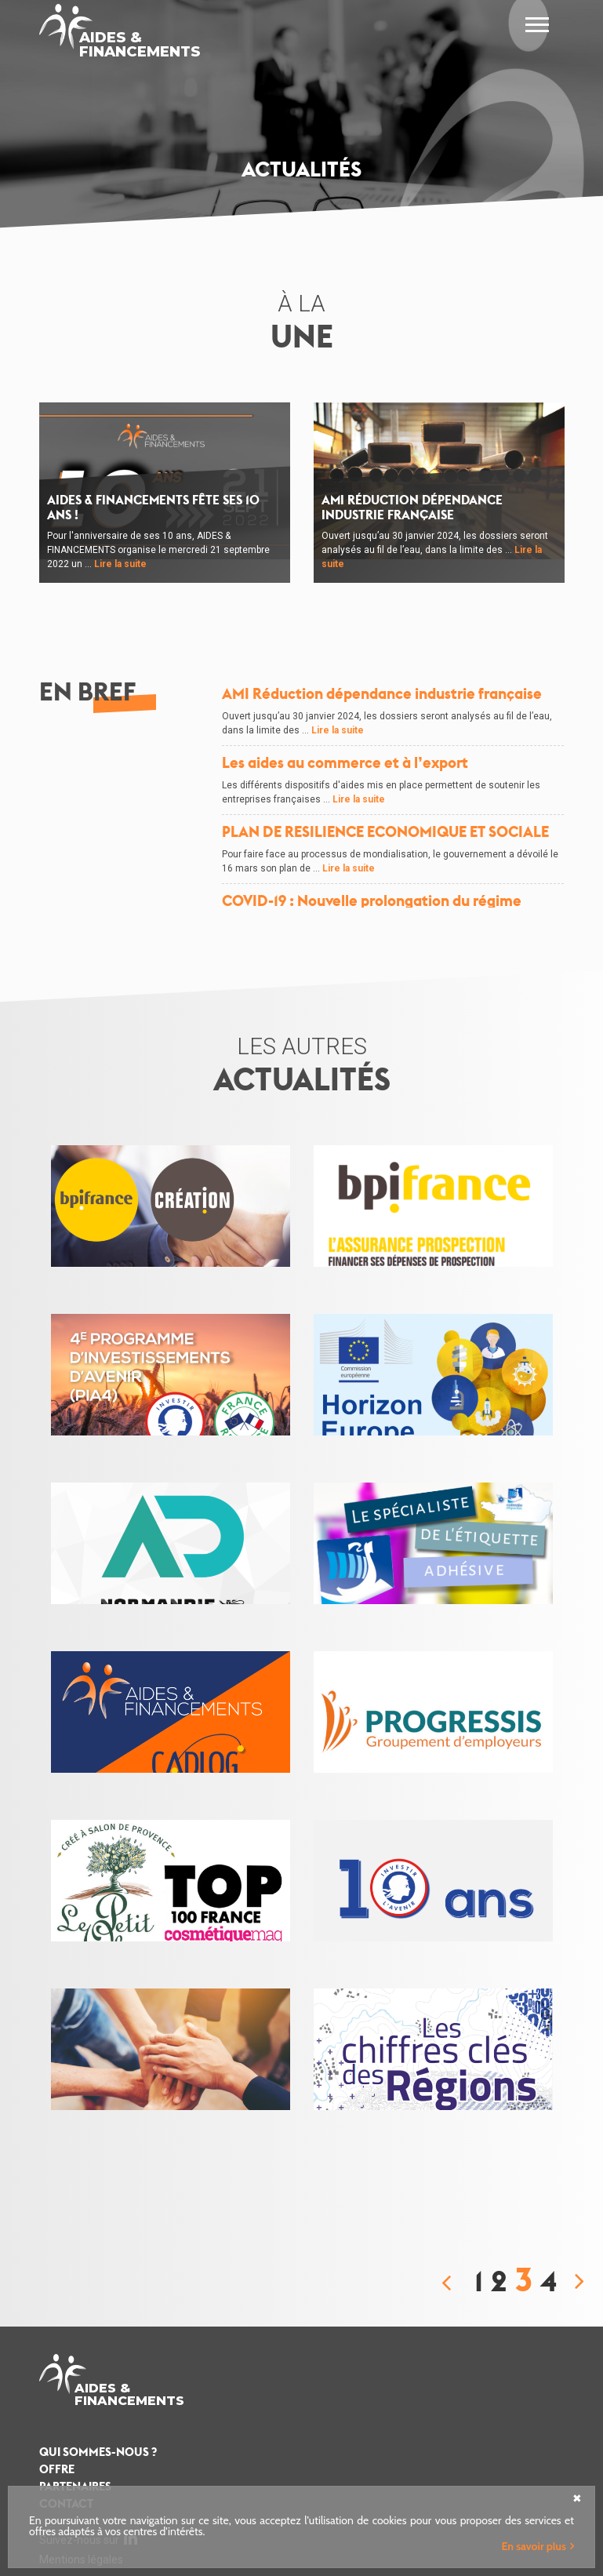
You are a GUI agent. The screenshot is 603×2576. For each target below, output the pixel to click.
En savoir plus (533, 2546)
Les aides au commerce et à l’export (345, 763)
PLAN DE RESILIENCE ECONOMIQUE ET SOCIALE (385, 832)
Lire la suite (120, 563)
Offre (56, 2469)
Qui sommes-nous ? (98, 2452)
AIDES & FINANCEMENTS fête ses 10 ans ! (153, 507)
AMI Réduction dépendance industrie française (412, 507)
